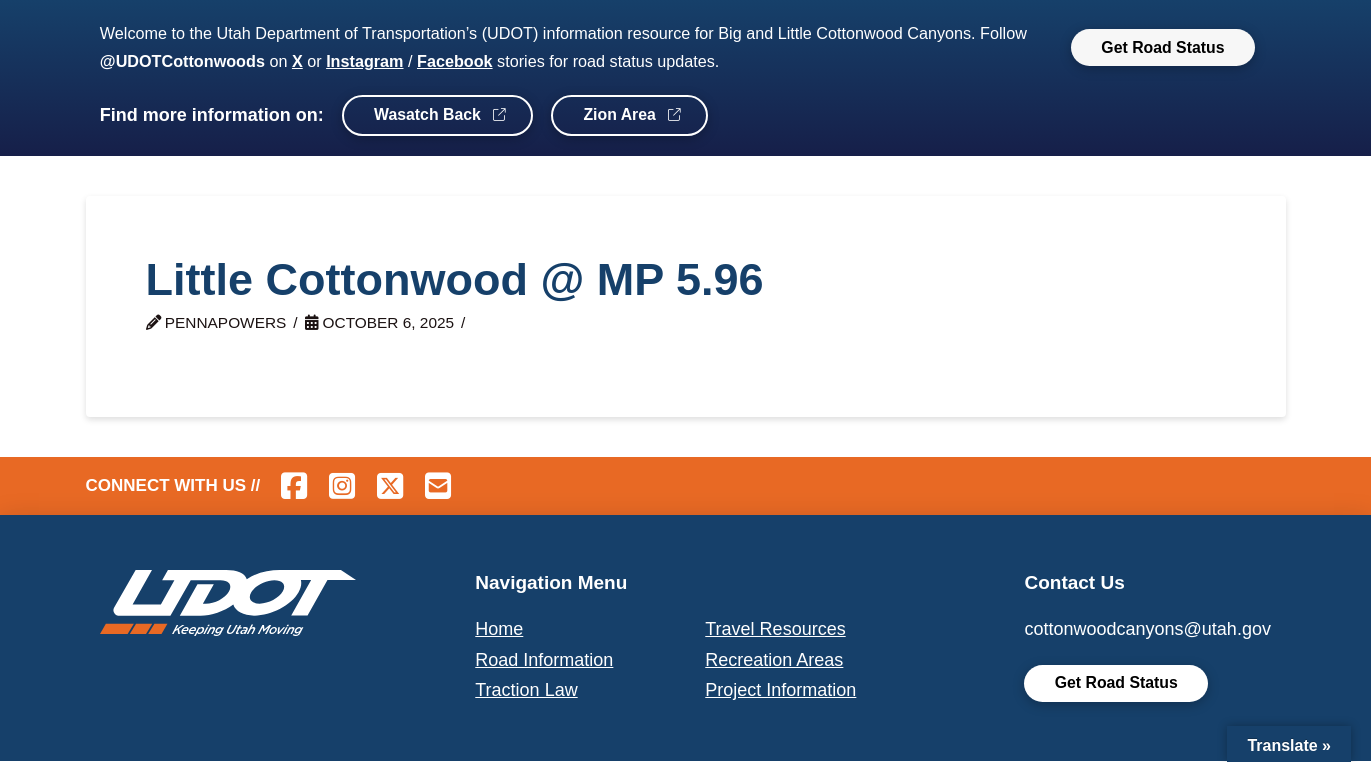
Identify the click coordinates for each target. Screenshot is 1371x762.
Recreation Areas (774, 660)
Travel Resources (775, 629)
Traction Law (526, 690)
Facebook (455, 61)
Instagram (364, 61)
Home (499, 629)
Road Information (544, 660)
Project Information (780, 690)
